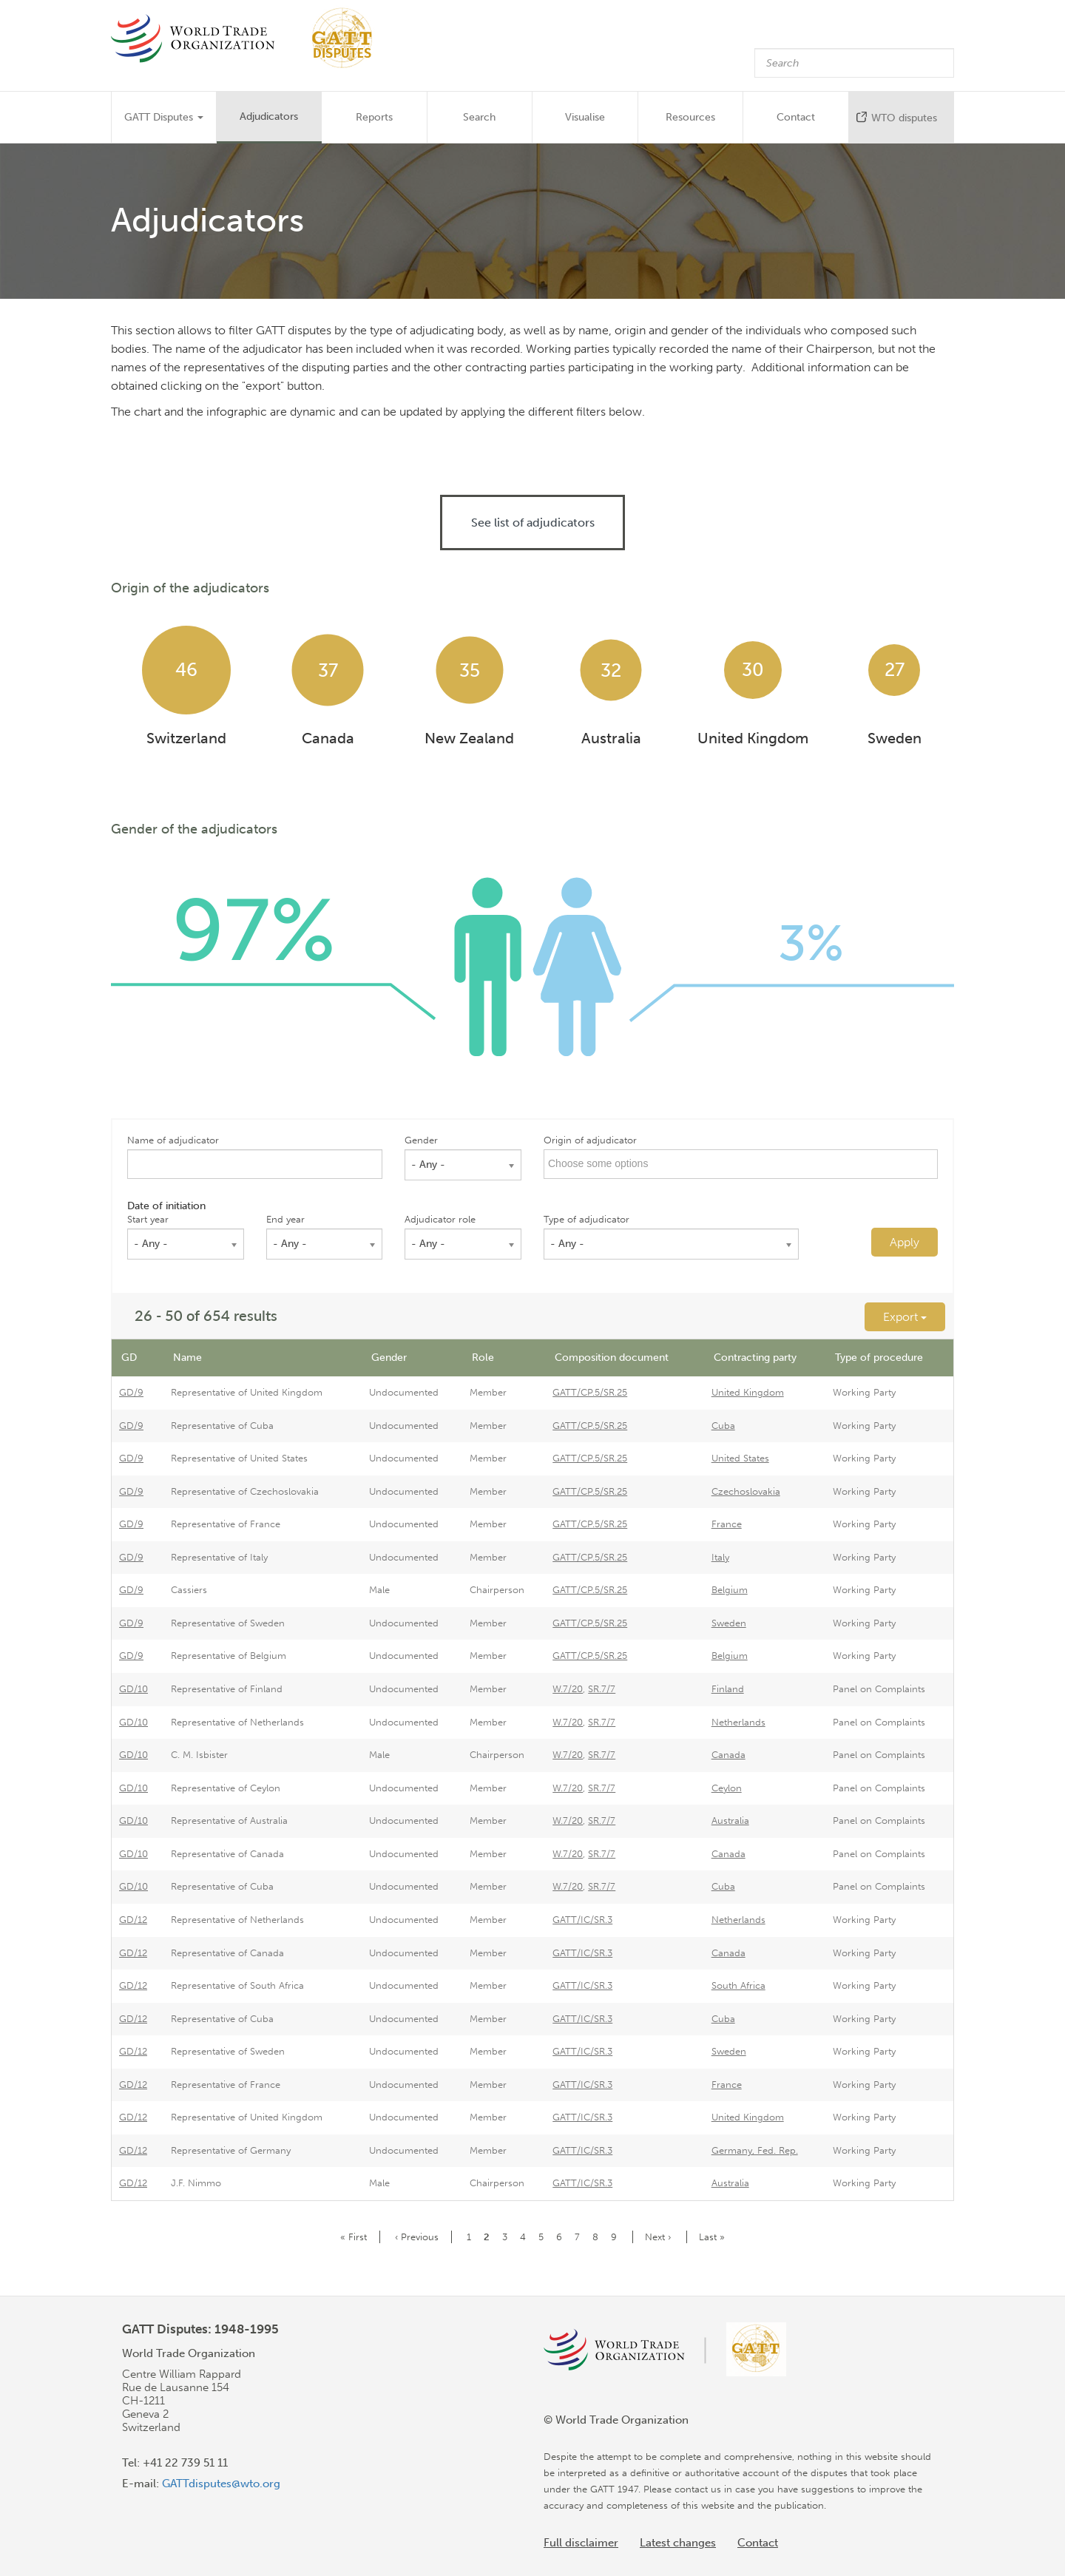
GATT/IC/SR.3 (582, 1919)
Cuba (723, 1425)
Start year (148, 1219)
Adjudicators (269, 116)
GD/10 (133, 1688)
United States (740, 1458)
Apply (904, 1242)
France (726, 1523)
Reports (374, 117)
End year (285, 1219)
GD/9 (131, 1392)
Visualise (585, 117)
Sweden (728, 1623)
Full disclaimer (581, 2542)
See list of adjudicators (533, 522)
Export (905, 1317)
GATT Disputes (163, 117)
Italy (720, 1557)
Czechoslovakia (745, 1491)
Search (479, 117)
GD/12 (133, 1919)
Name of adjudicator (173, 1140)
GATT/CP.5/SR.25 (589, 1392)
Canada (728, 1754)
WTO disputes (904, 118)
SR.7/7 (601, 1688)
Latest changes (678, 2542)
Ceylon (726, 1788)
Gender (421, 1140)
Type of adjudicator (586, 1219)
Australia (730, 1820)
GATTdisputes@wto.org (221, 2483)
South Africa (738, 1985)
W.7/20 (567, 1688)
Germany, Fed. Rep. (754, 2150)
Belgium (729, 1589)
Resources (690, 117)
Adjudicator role (440, 1219)
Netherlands (738, 1722)
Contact (796, 117)
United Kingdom (747, 1392)
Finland (727, 1688)
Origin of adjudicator (590, 1140)
